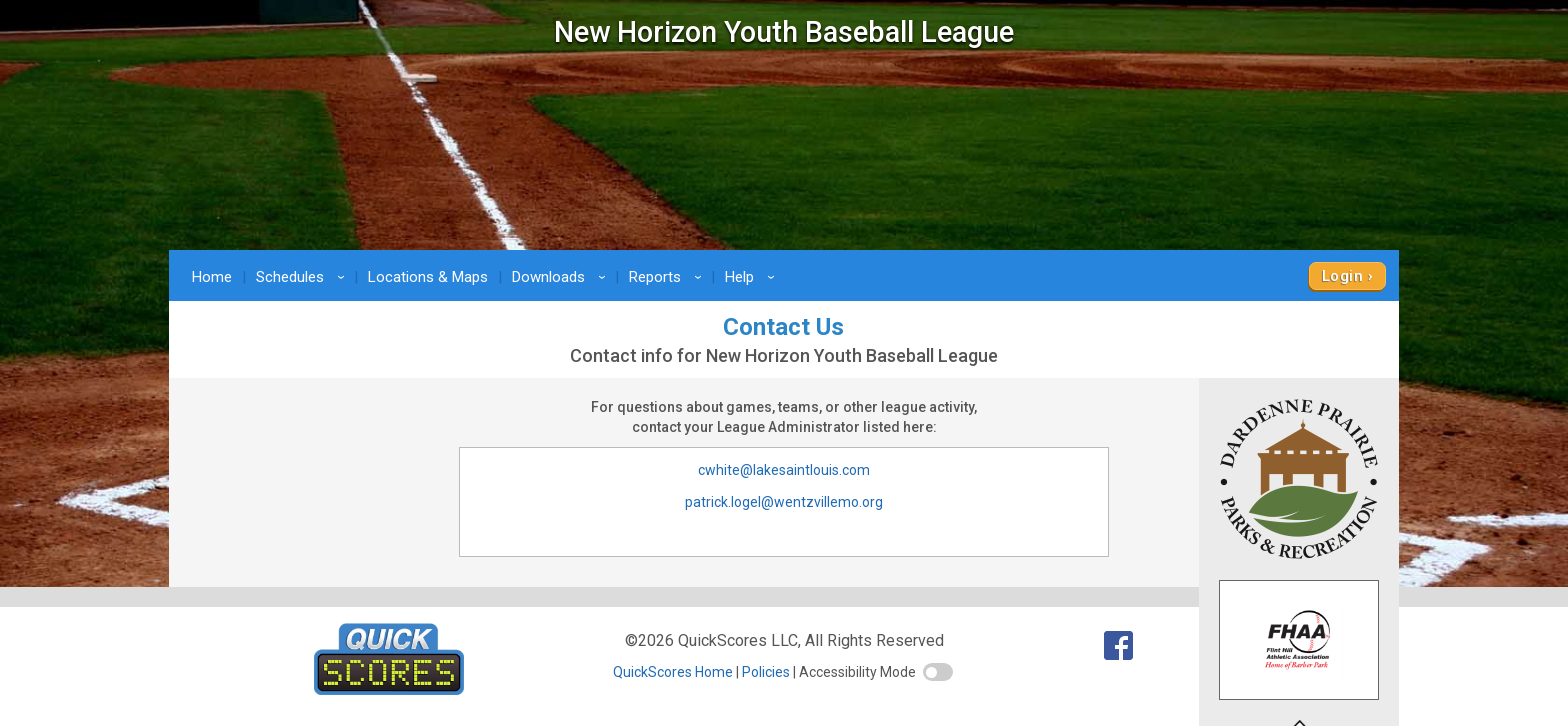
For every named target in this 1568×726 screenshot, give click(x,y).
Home (212, 277)
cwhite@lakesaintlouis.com (784, 470)
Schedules (303, 277)
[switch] (938, 672)
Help (753, 277)
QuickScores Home (673, 672)
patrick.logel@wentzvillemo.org (784, 502)
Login (1342, 276)
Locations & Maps (428, 277)
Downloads (562, 277)
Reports (668, 277)
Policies (766, 672)
